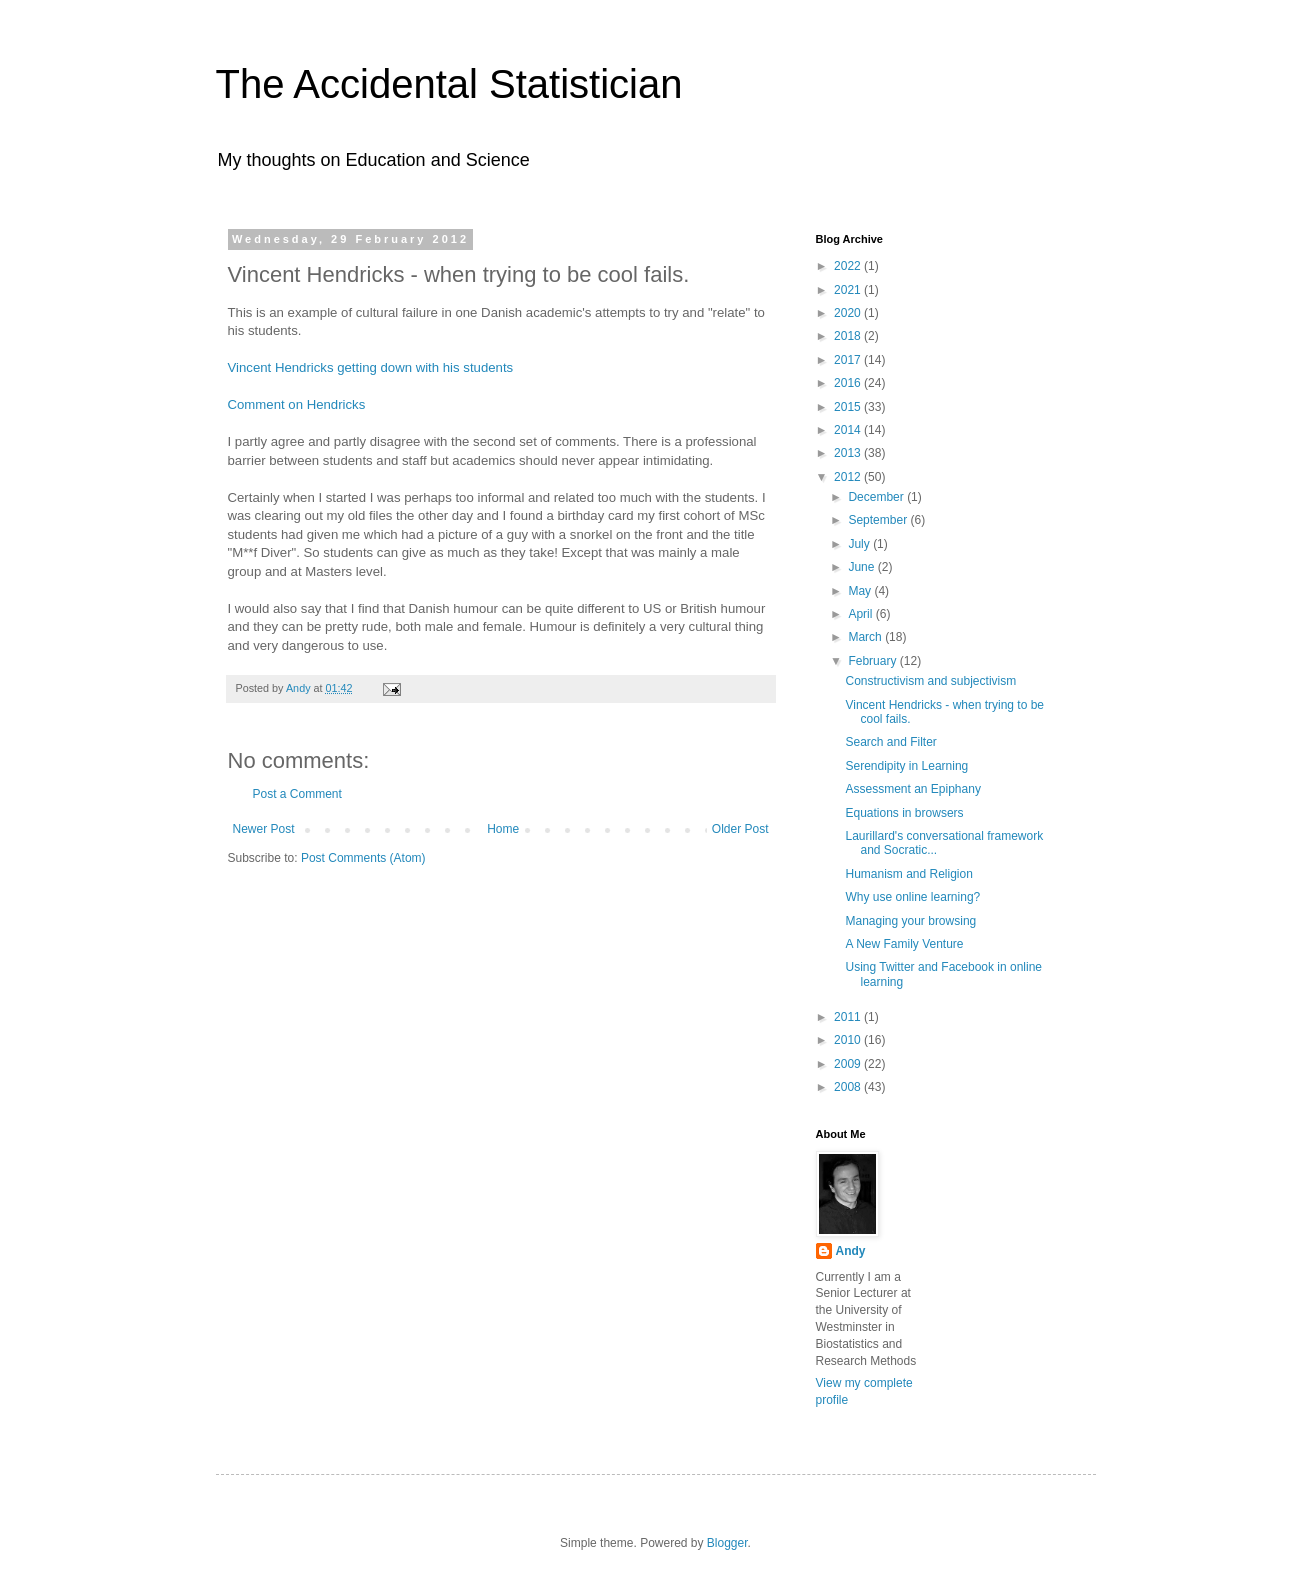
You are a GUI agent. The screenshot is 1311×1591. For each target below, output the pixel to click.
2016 (849, 383)
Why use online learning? (912, 897)
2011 (849, 1017)
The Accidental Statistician (449, 84)
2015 (849, 407)
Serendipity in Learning (906, 766)
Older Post (740, 829)
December (877, 497)
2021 (849, 290)
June (862, 567)
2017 (849, 360)
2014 (849, 430)
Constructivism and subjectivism (930, 681)
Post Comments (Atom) (363, 858)
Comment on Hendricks (297, 404)
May (861, 591)
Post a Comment (297, 794)
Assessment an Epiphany (912, 789)
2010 (849, 1040)
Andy (851, 1251)
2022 (849, 266)
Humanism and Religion (908, 874)
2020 (849, 313)
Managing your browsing (910, 921)
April (861, 614)
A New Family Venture (904, 944)
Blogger (727, 1543)
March (866, 637)
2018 (849, 336)
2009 (849, 1064)
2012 (849, 477)
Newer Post (264, 829)
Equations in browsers (904, 813)
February (873, 661)
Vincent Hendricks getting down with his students (371, 367)
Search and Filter (890, 742)
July (860, 544)
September (879, 520)
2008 (849, 1087)
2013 (849, 453)
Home (503, 829)
